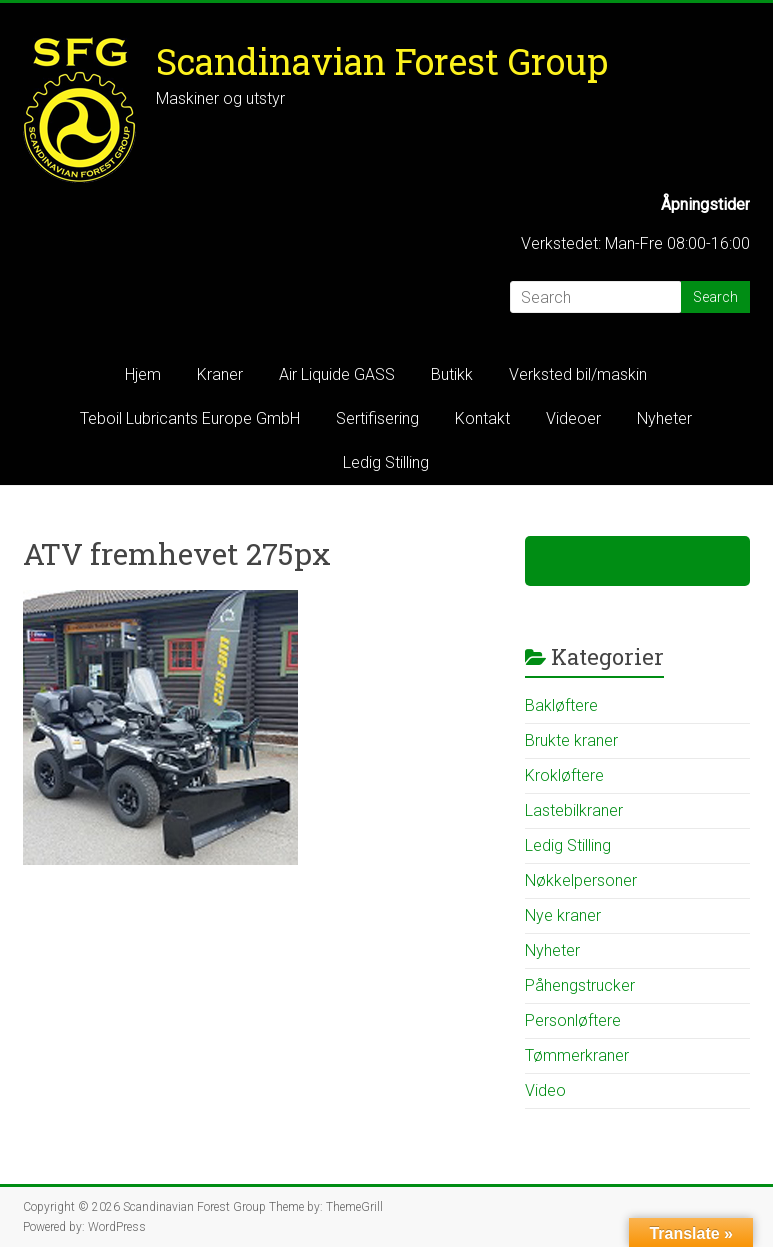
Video (545, 1090)
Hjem (143, 374)
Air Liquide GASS (337, 374)
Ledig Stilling (386, 462)
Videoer (573, 418)
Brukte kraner (571, 740)
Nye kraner (563, 915)
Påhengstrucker (580, 985)
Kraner (220, 374)
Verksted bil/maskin (578, 374)
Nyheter (664, 418)
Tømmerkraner (577, 1055)
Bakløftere (561, 705)
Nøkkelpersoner (581, 880)
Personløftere (573, 1020)
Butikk (452, 374)
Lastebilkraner (574, 810)
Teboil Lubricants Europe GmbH (190, 418)
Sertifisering (377, 418)
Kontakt (482, 418)
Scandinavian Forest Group (382, 61)
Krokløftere (564, 775)
